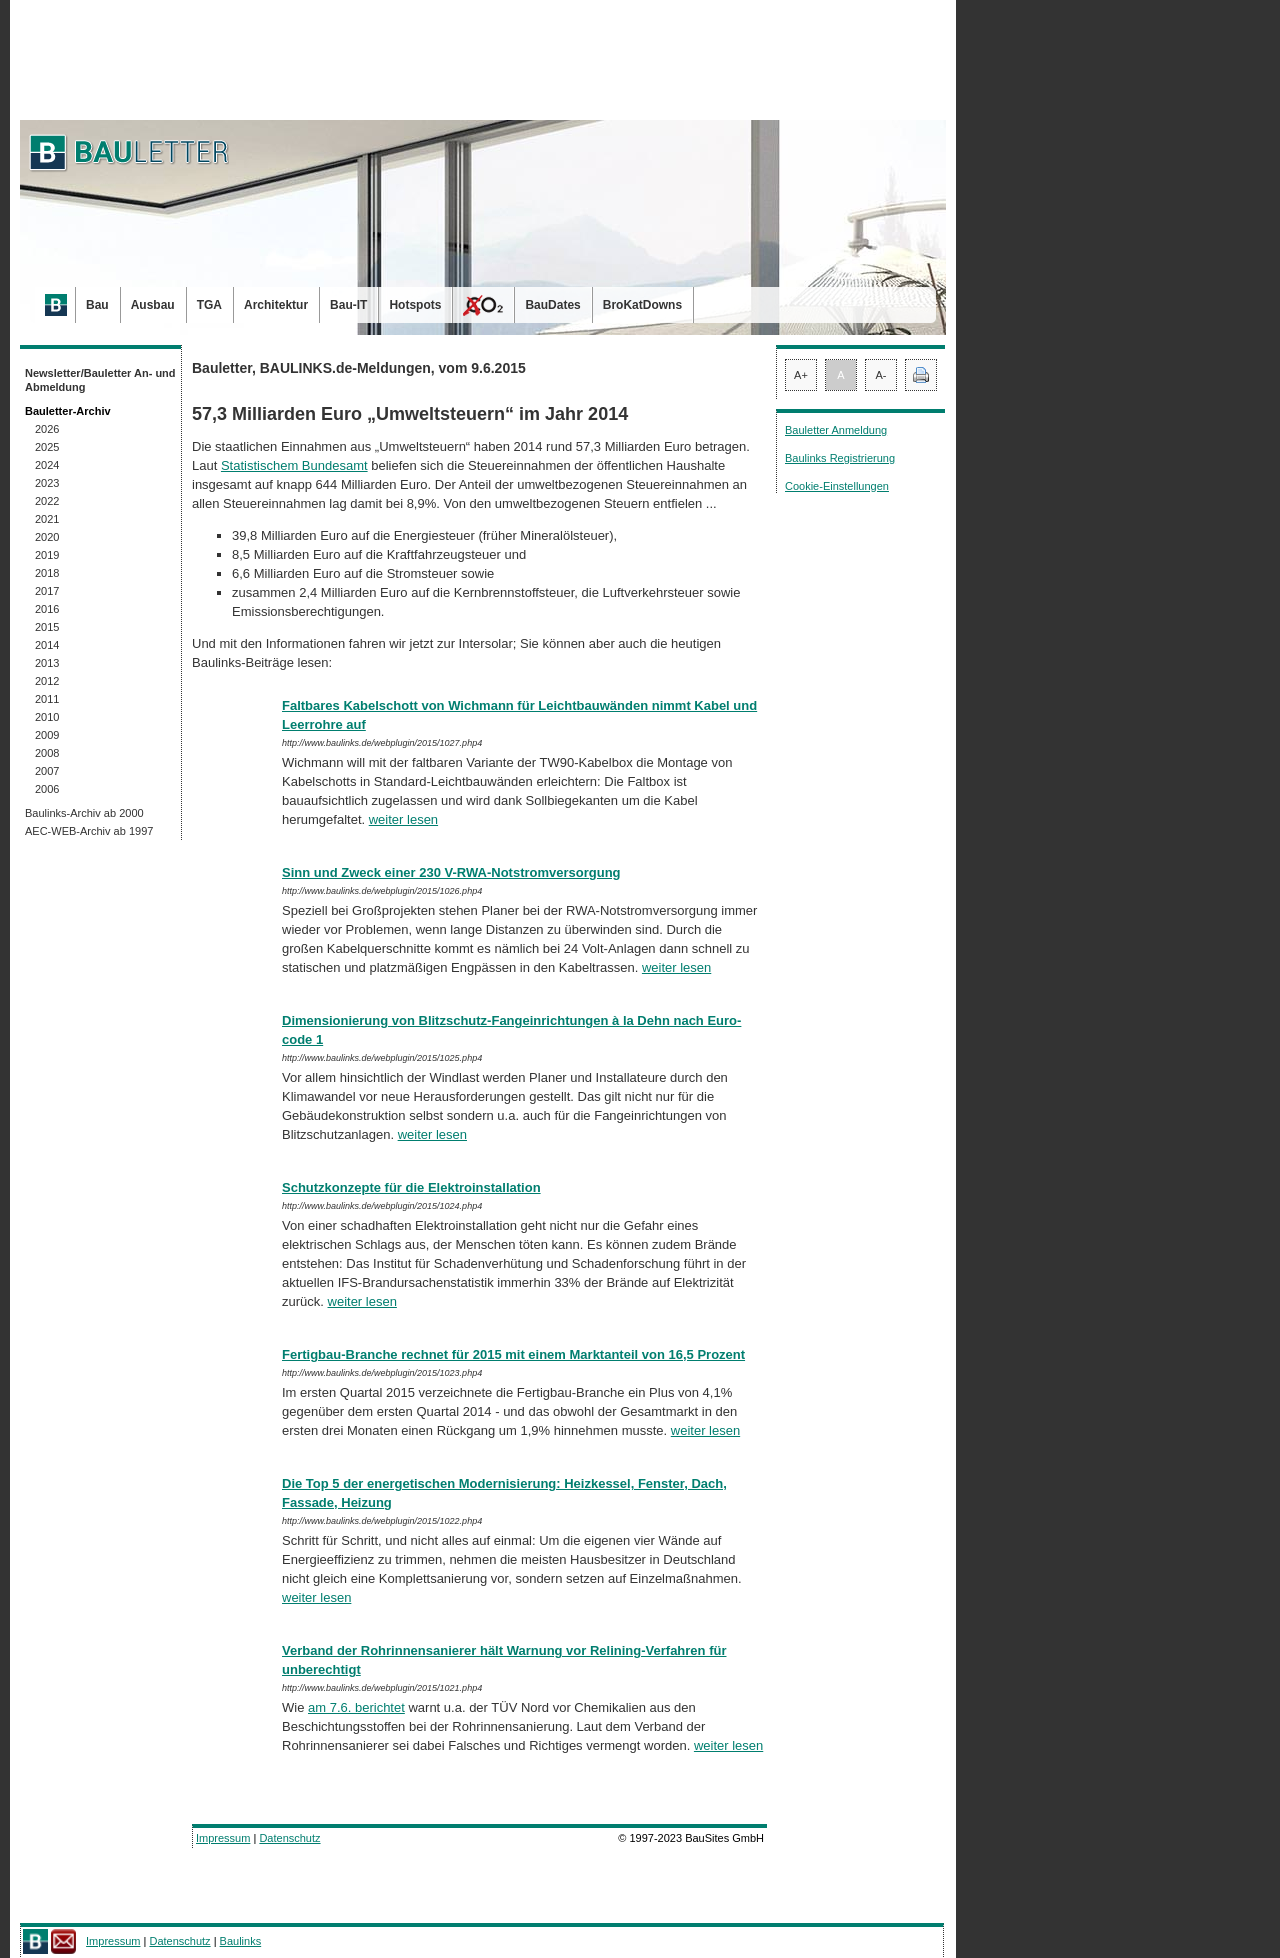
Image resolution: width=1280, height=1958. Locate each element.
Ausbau (153, 305)
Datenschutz (289, 1838)
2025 (47, 447)
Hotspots (415, 305)
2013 (47, 663)
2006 (47, 789)
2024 (47, 465)
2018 (47, 573)
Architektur (276, 305)
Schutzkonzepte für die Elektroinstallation (411, 1187)
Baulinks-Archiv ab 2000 (84, 813)
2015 (47, 627)
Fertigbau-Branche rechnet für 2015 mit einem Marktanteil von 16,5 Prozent (513, 1354)
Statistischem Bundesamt (294, 465)
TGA (209, 305)
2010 (47, 717)
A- (881, 375)
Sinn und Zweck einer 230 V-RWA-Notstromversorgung (451, 872)
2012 (47, 681)
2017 (47, 591)
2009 (47, 735)
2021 (47, 519)
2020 (47, 537)
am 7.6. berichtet (356, 1707)
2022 (47, 501)
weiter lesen (403, 819)
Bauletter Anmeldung (836, 430)
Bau (97, 305)
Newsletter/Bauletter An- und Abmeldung (100, 380)
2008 (47, 753)
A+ (801, 375)
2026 (47, 429)
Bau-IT (348, 305)
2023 (47, 483)
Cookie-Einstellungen (837, 486)
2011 (47, 699)
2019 (47, 555)
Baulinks (241, 1941)
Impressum (223, 1838)
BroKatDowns (642, 305)
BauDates (552, 305)
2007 (47, 771)
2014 (47, 645)
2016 (47, 609)
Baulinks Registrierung (840, 458)
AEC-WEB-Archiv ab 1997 (89, 831)
